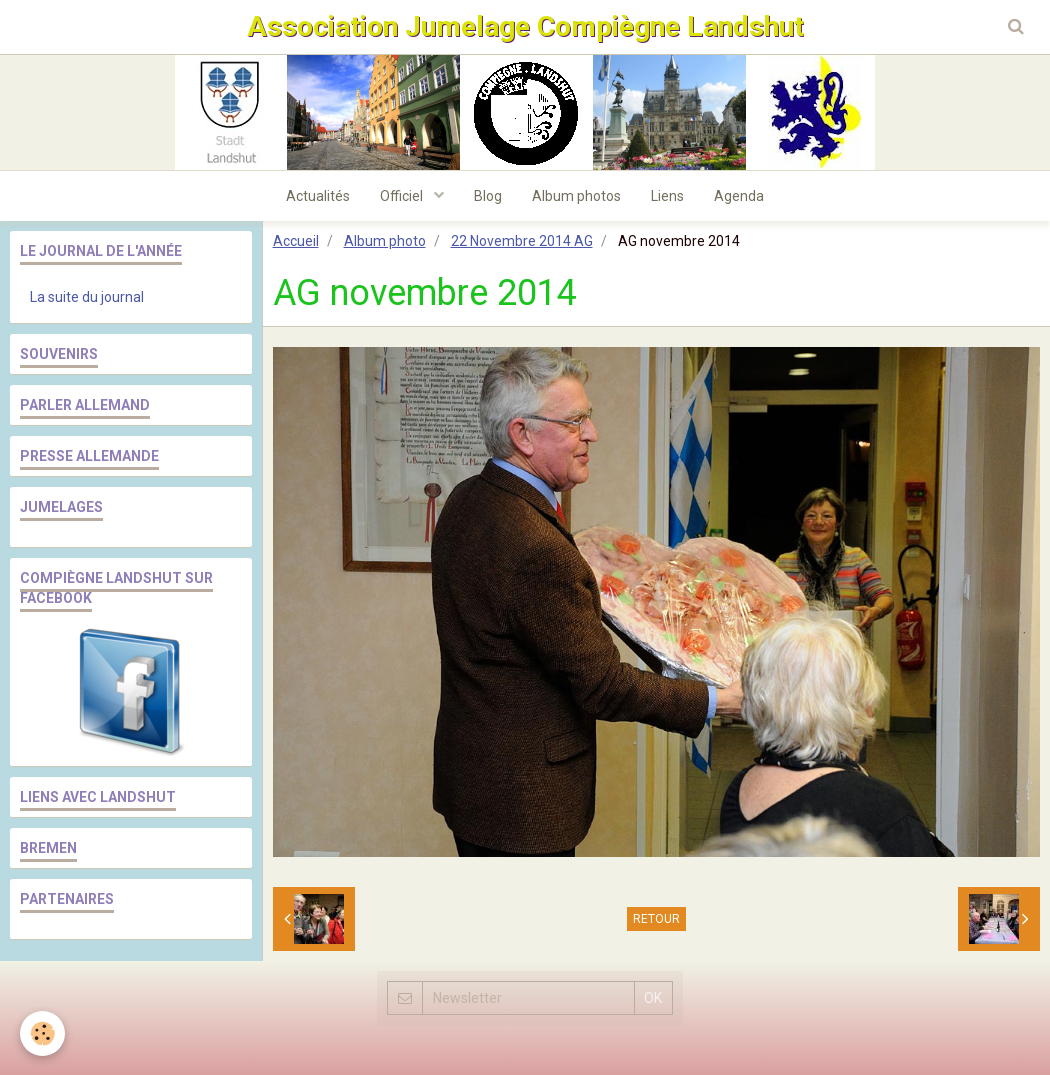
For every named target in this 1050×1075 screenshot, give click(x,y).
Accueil (296, 241)
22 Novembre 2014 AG (522, 241)
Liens (667, 196)
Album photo (385, 241)
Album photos (576, 196)
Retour (656, 919)
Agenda (739, 196)
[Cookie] (42, 1033)
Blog (488, 196)
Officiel (403, 196)
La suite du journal (87, 297)
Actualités (318, 196)
